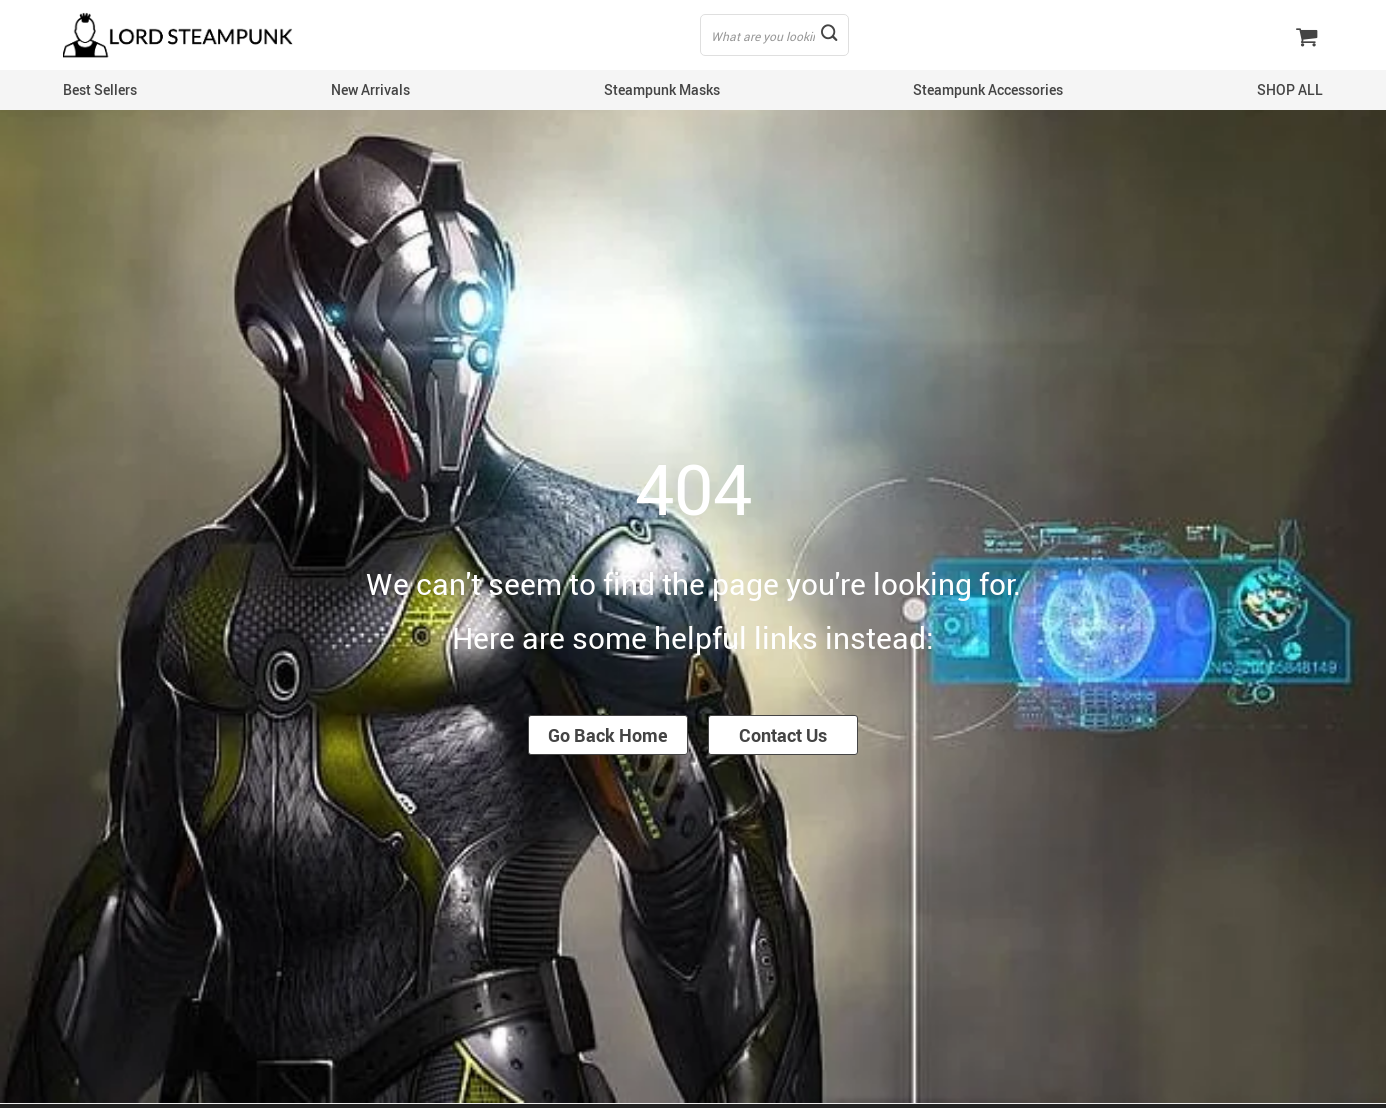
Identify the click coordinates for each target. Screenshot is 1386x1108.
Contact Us (783, 735)
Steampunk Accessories (988, 89)
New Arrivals (370, 89)
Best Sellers (100, 89)
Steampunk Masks (662, 89)
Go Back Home (608, 735)
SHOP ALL (1290, 89)
